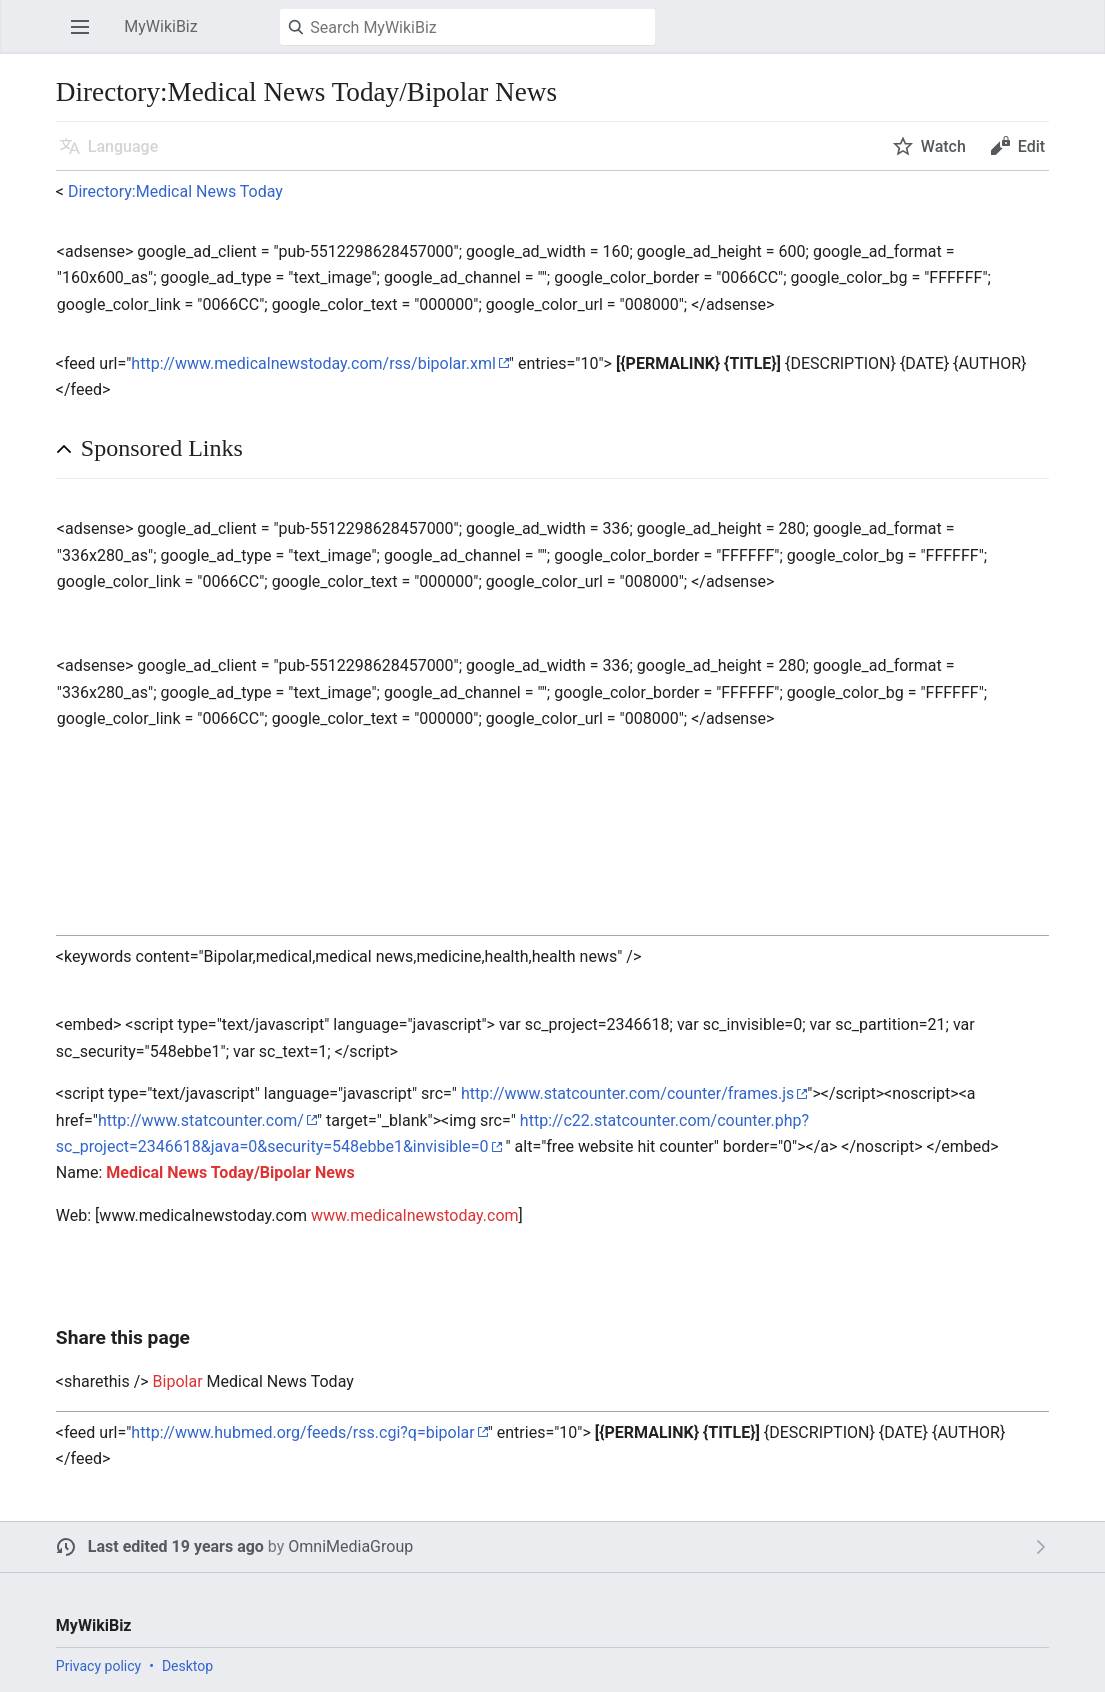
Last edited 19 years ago (176, 1546)
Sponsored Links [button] (162, 448)
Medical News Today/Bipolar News (230, 1172)
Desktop (187, 1666)
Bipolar (178, 1381)
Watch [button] (943, 146)
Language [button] (123, 146)
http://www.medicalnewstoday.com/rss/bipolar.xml (313, 363)
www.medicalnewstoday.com (415, 1215)
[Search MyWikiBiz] (467, 27)
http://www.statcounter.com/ (201, 1120)
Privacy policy (98, 1666)
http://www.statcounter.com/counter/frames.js (627, 1093)
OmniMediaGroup (350, 1546)
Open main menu (86, 36)
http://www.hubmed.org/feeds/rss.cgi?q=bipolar (302, 1432)
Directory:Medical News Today (175, 191)
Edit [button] (1031, 146)
